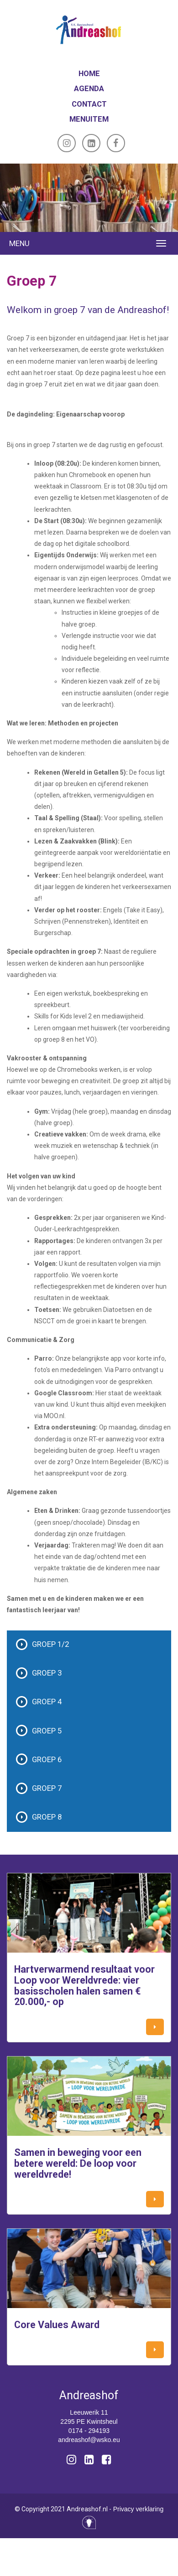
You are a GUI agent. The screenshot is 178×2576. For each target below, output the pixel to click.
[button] (155, 2027)
